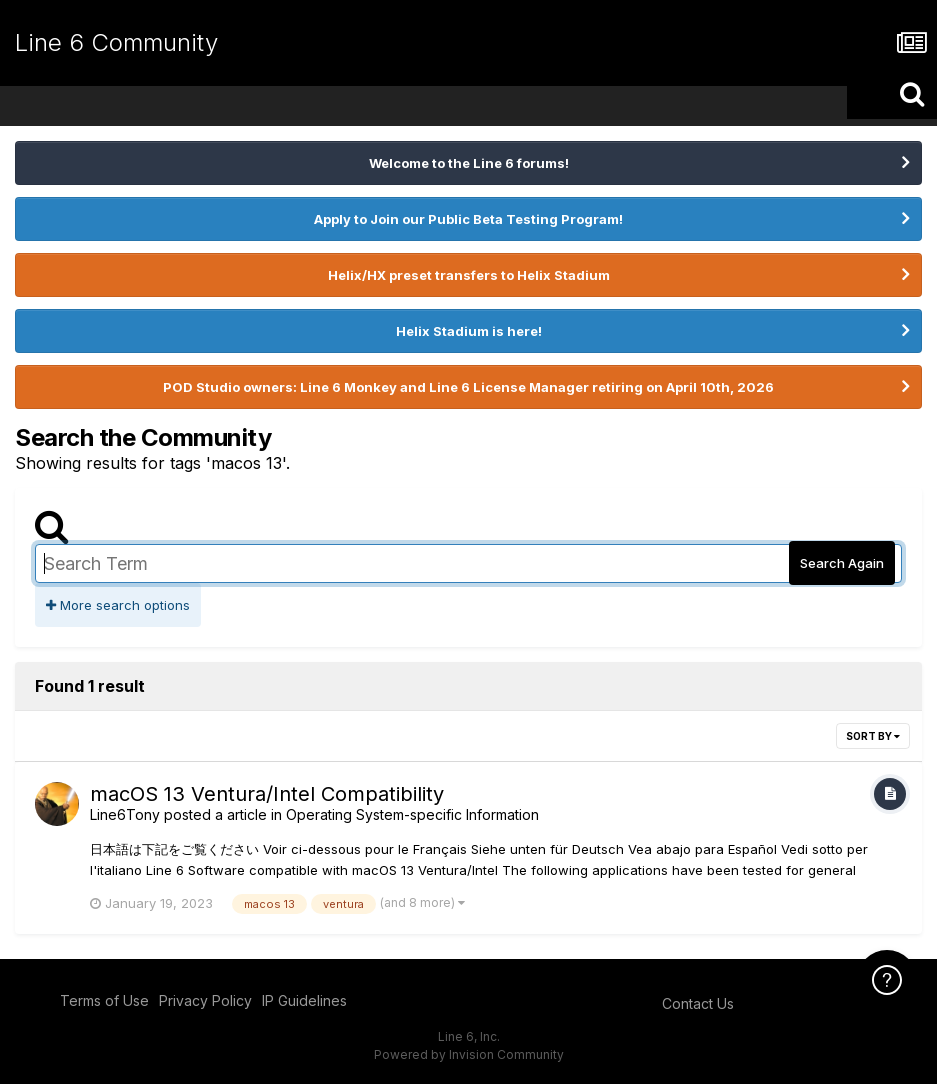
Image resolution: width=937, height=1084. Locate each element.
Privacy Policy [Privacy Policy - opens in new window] (205, 1000)
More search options (118, 605)
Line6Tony (125, 814)
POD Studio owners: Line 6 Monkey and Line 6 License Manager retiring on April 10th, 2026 (468, 387)
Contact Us (698, 1003)
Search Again (842, 563)
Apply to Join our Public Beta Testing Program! (468, 219)
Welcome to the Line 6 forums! (469, 163)
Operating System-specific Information (412, 814)
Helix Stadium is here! (469, 331)
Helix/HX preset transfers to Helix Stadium (469, 275)
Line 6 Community (116, 42)
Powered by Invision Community (469, 1054)
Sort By (873, 736)
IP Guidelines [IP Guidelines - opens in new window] (304, 1000)
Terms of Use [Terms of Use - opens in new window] (104, 1000)
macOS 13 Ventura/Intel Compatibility (267, 794)
